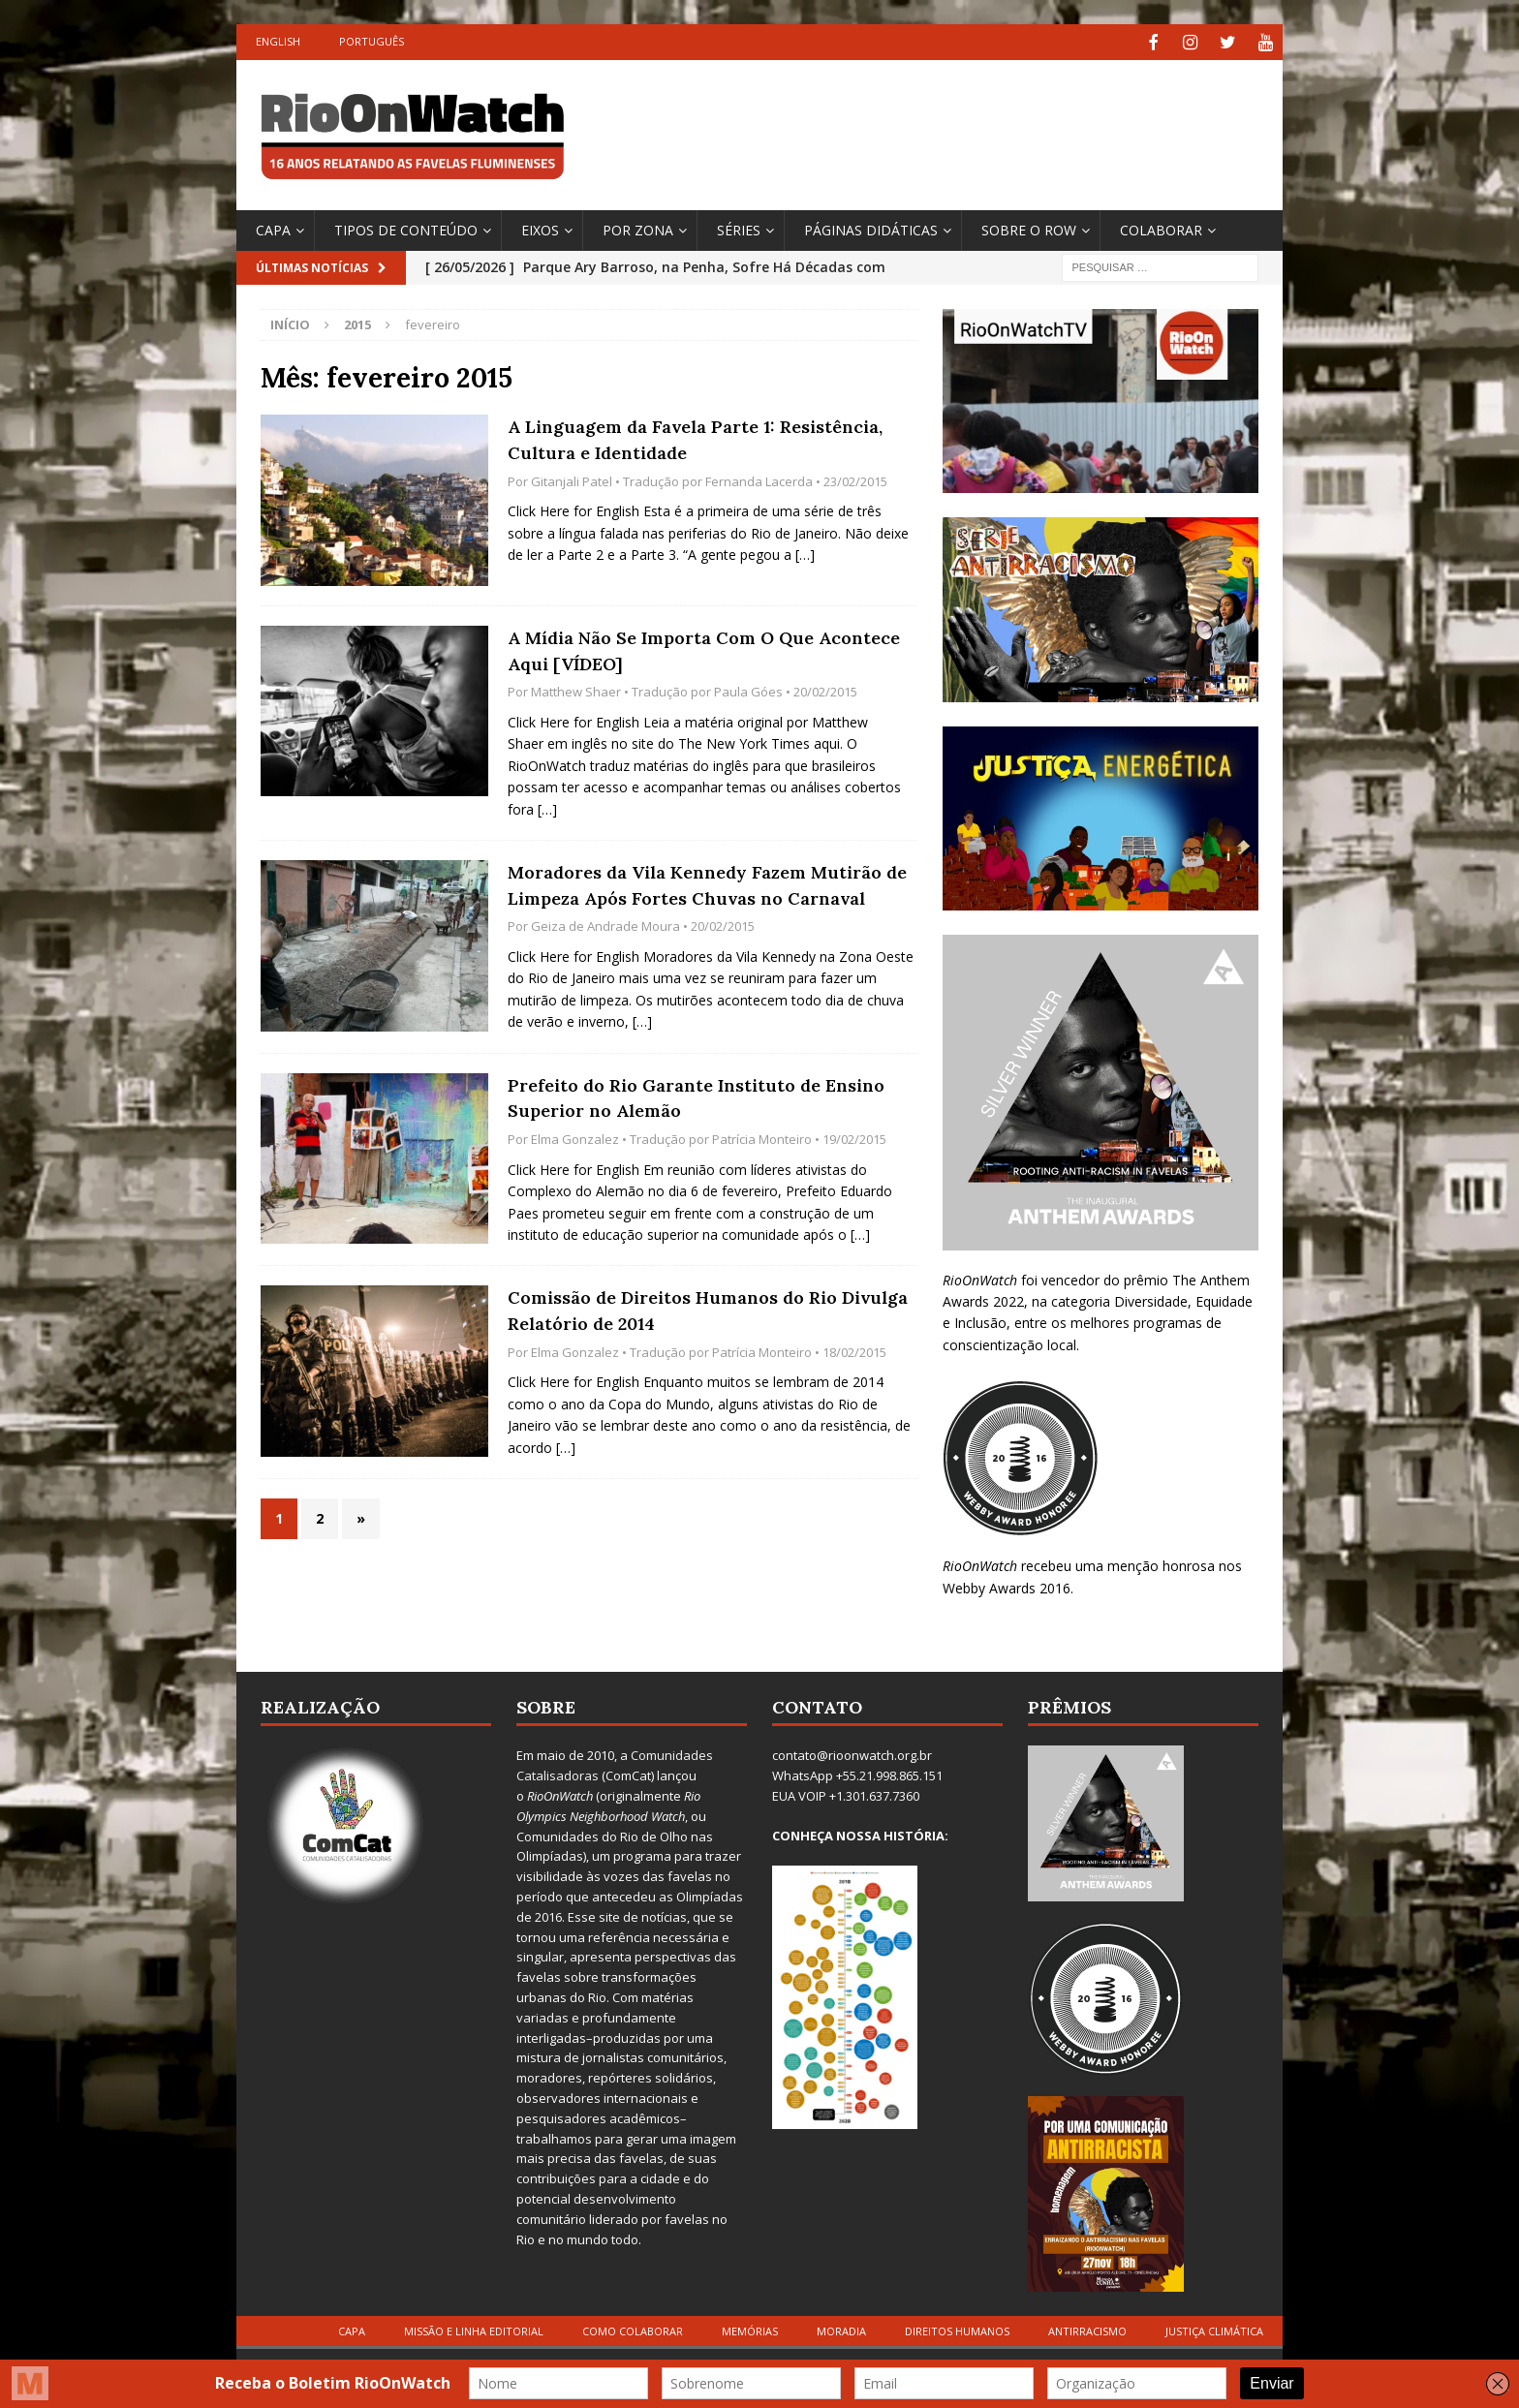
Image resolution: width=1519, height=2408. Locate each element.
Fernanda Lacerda (759, 478)
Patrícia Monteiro (762, 1136)
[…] (805, 552)
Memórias (750, 2328)
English (278, 41)
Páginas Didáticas (871, 227)
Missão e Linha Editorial (473, 2328)
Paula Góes (748, 689)
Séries (738, 227)
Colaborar (1161, 227)
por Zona (638, 227)
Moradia (841, 2328)
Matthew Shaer (576, 689)
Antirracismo (1087, 2328)
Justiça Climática (1214, 2328)
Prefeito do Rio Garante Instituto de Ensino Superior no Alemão (696, 1095)
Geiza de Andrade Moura (605, 924)
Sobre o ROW (1028, 227)
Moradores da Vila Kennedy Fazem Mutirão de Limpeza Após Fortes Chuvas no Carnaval (707, 883)
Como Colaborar (632, 2328)
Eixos (540, 227)
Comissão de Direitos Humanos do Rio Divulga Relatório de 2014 (708, 1308)
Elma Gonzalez (575, 1136)
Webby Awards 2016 (1006, 1585)
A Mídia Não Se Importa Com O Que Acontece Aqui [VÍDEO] (704, 648)
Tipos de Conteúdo (406, 227)
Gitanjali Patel (571, 478)
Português (371, 41)
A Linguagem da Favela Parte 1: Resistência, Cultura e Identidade (695, 438)
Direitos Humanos (957, 2328)
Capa (273, 227)
